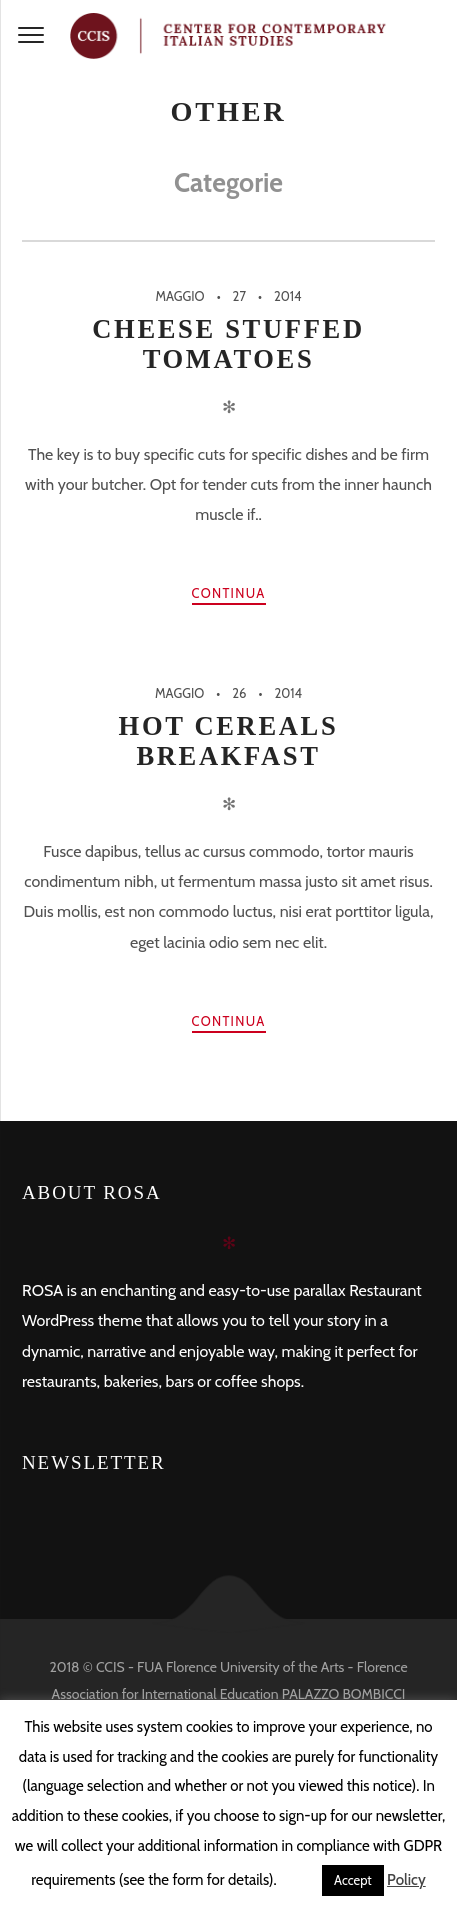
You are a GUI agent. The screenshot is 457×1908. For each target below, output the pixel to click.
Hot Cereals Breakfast (229, 741)
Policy (406, 1880)
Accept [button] (353, 1880)
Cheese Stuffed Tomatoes (228, 344)
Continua (229, 593)
